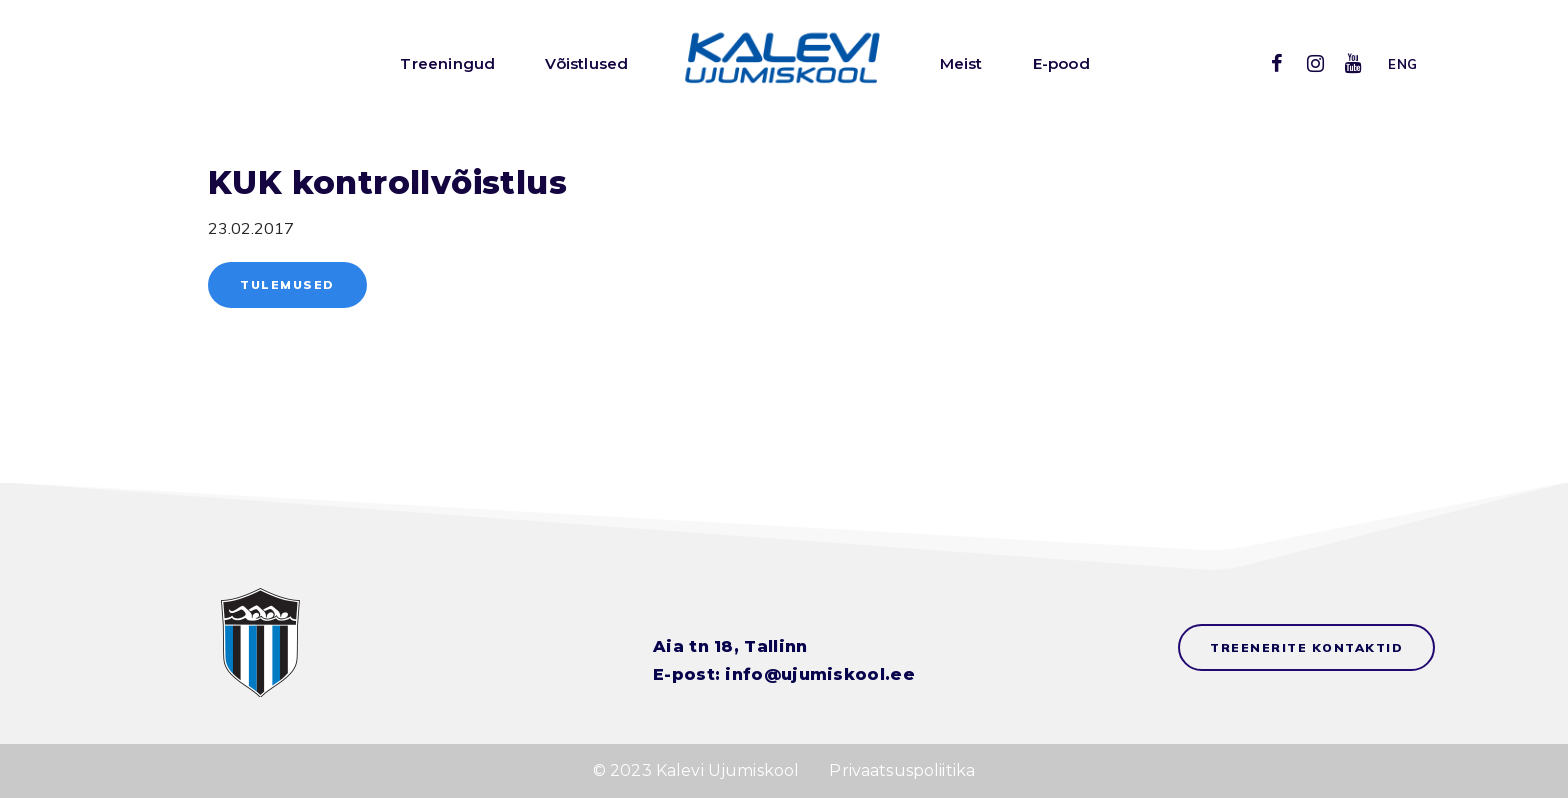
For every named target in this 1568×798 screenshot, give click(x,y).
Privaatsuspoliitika (902, 770)
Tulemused (287, 284)
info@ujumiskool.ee (819, 674)
